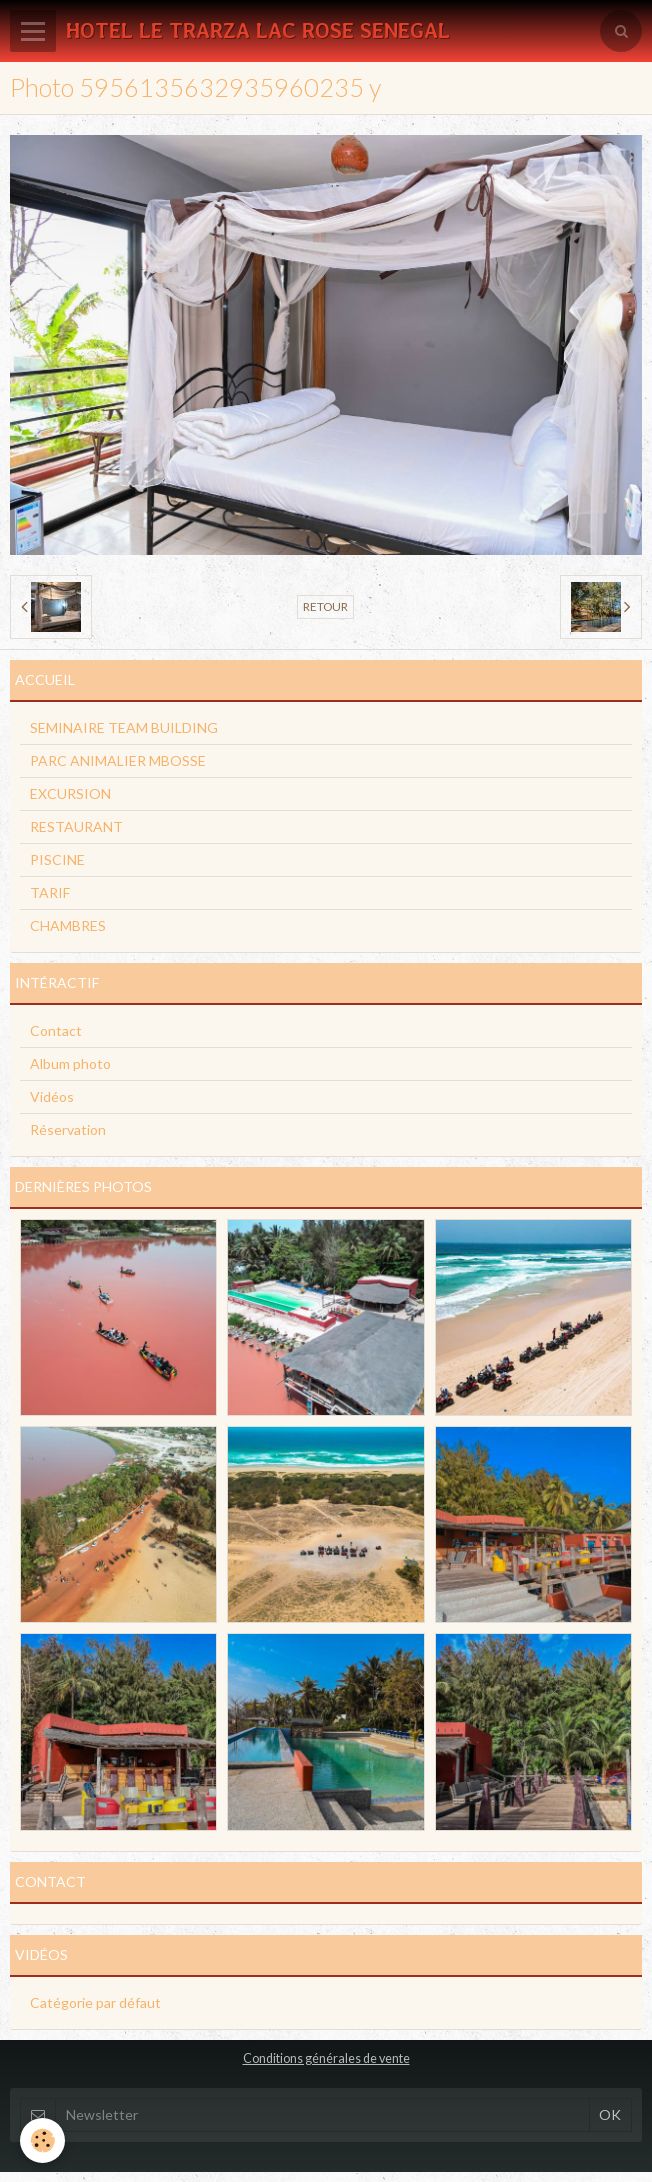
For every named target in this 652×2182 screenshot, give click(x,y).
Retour (325, 606)
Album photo (70, 1063)
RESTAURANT (76, 826)
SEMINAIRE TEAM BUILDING (124, 727)
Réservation (68, 1129)
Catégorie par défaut (95, 2002)
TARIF (50, 892)
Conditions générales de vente (326, 2058)
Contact (56, 1030)
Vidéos (52, 1096)
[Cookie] (42, 2140)
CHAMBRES (68, 925)
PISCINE (57, 859)
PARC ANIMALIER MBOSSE (118, 760)
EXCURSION (70, 793)
